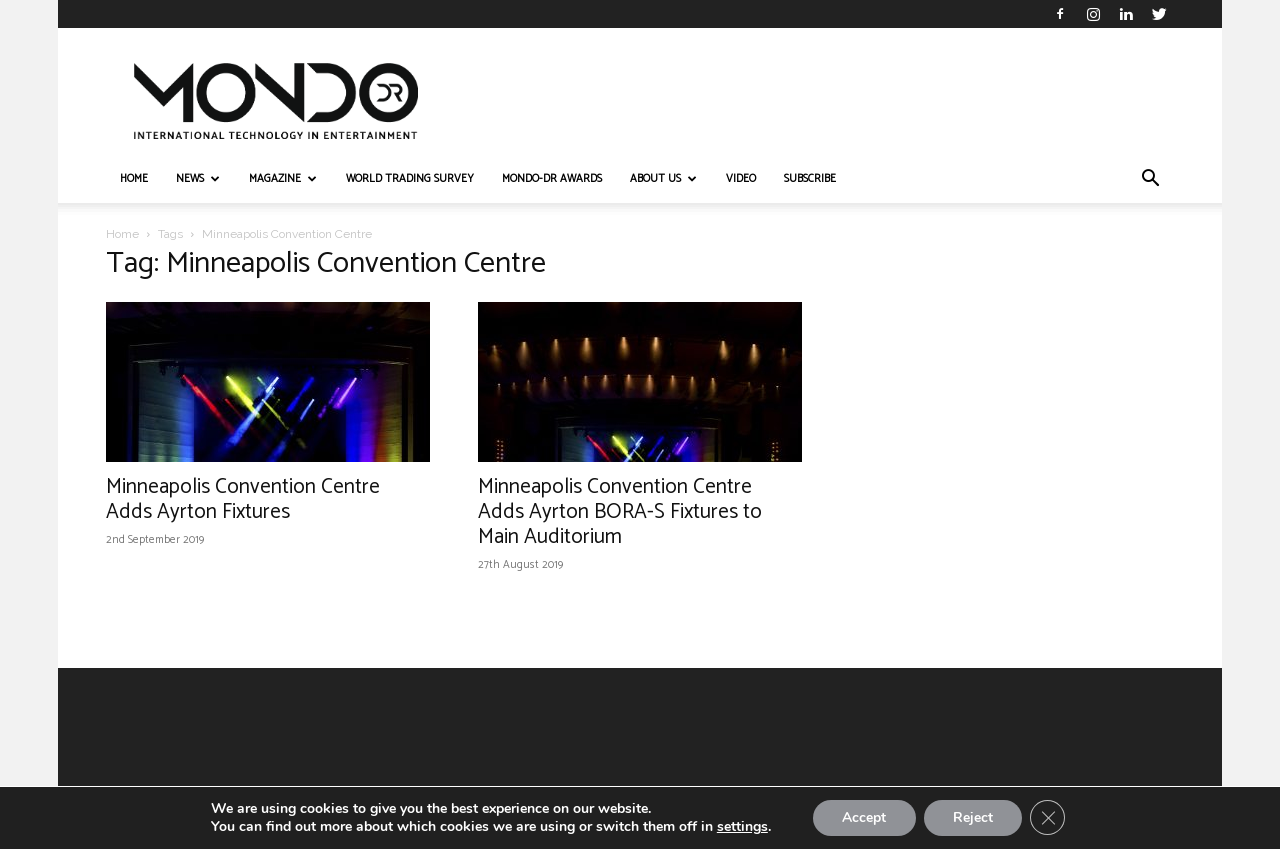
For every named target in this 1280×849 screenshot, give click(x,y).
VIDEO (741, 179)
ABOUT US (663, 179)
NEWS (198, 179)
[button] (1150, 180)
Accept (863, 817)
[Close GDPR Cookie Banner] (1049, 818)
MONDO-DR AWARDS (552, 179)
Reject (973, 817)
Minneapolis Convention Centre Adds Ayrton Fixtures (243, 499)
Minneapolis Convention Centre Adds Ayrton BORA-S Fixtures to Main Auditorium (620, 512)
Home (122, 234)
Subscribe (810, 179)
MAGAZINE (283, 179)
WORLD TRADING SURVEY (410, 179)
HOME (134, 179)
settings (740, 827)
